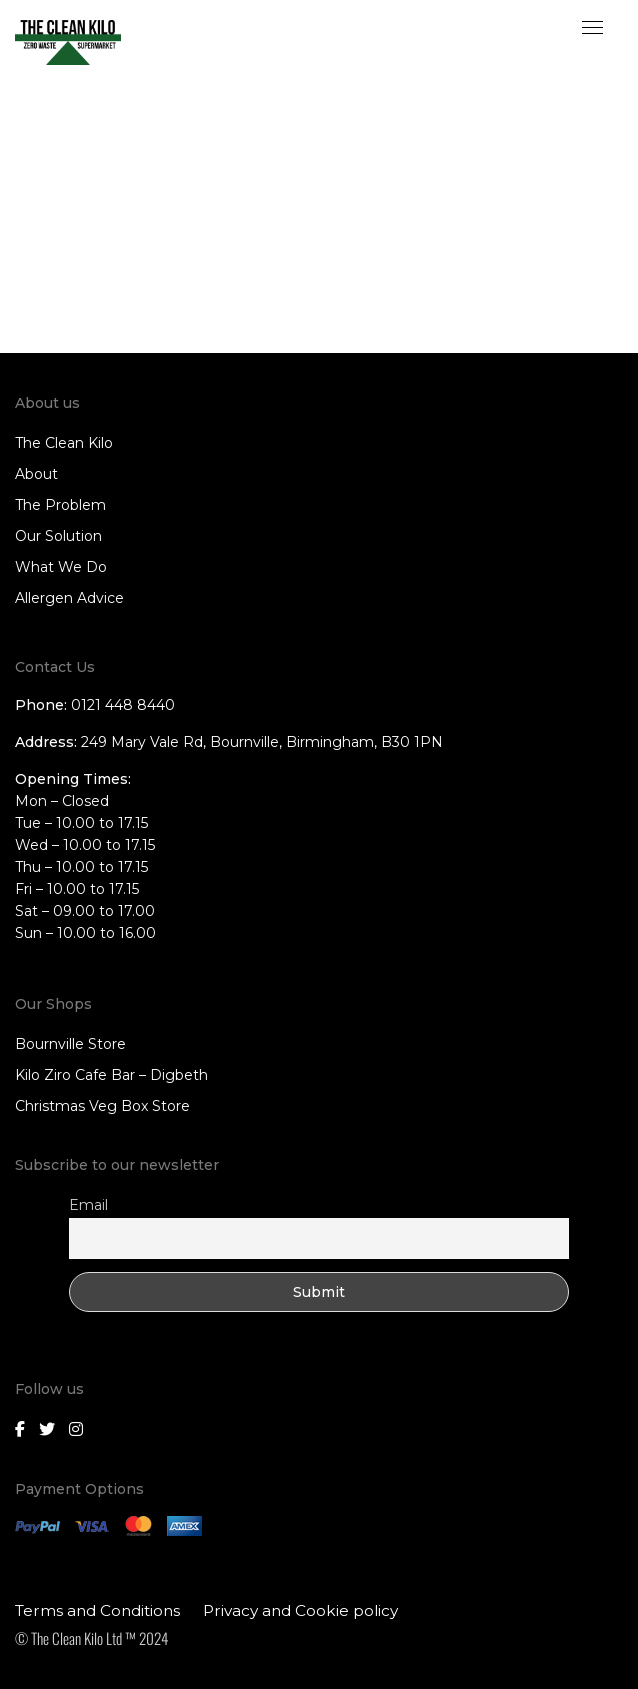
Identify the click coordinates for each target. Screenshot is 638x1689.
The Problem (60, 505)
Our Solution (58, 536)
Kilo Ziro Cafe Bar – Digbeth (111, 1075)
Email (88, 1205)
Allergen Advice (69, 598)
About (36, 474)
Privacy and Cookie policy (300, 1610)
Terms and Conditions (97, 1610)
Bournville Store (70, 1044)
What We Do (61, 567)
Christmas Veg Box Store (102, 1106)
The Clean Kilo (64, 443)
